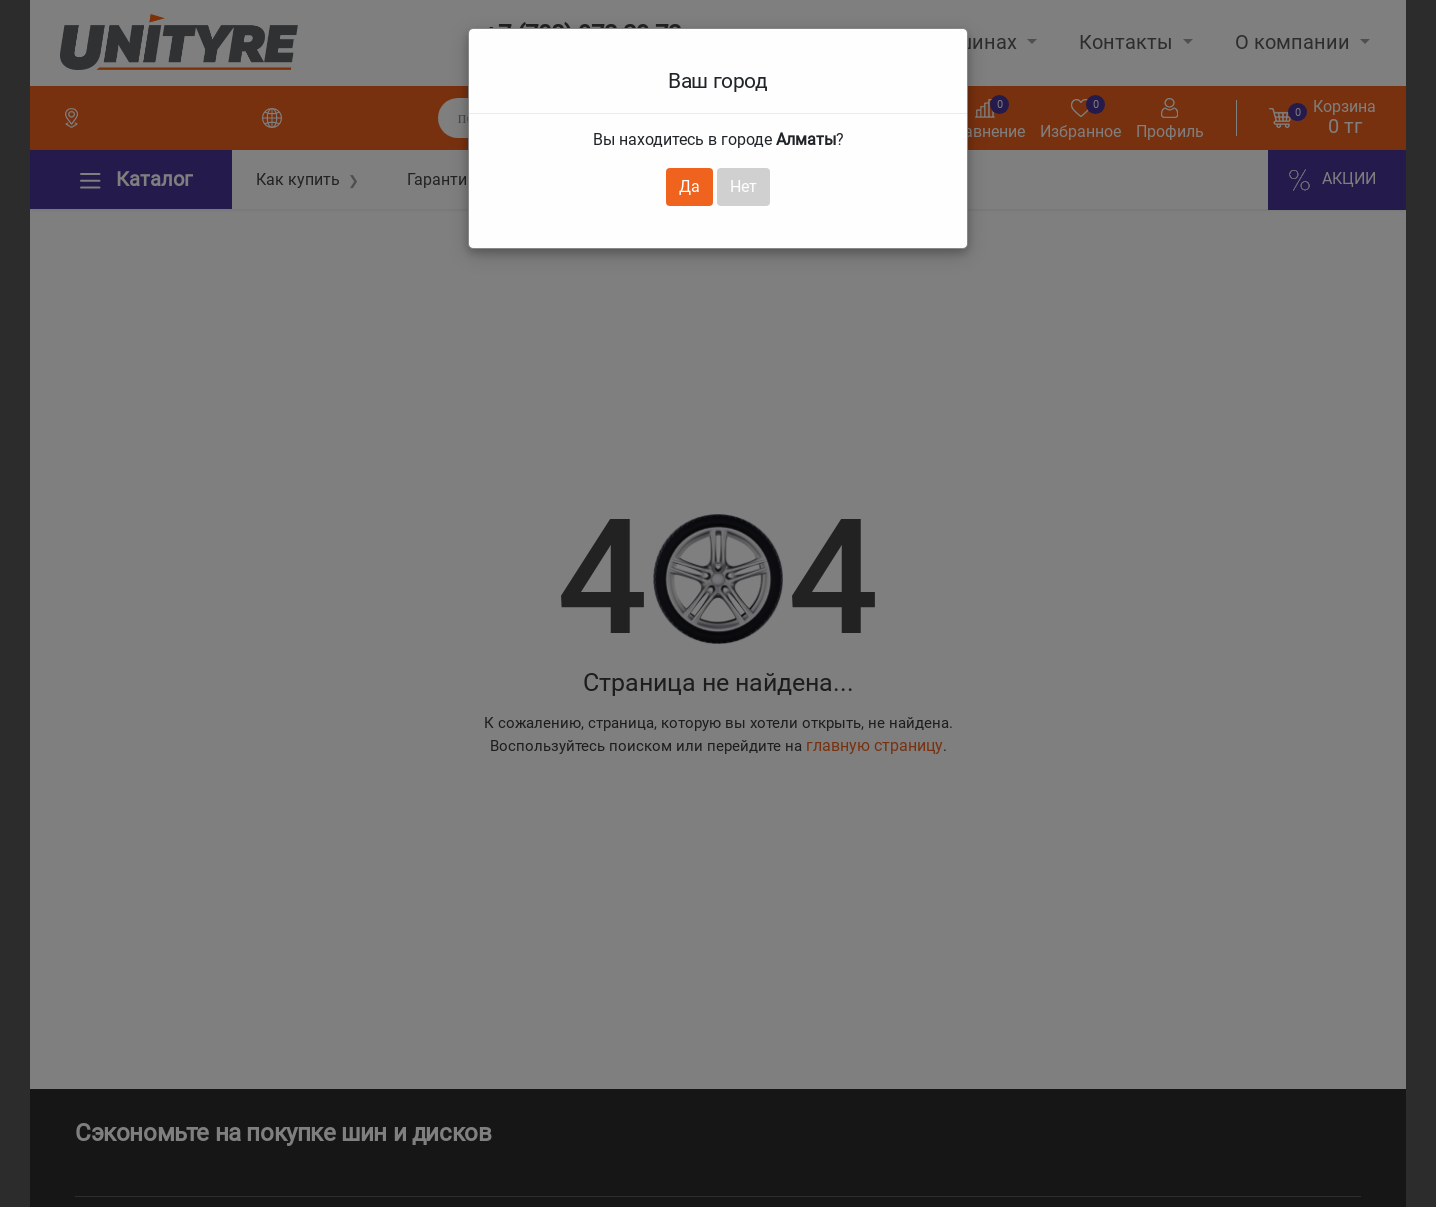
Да (689, 186)
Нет (743, 186)
